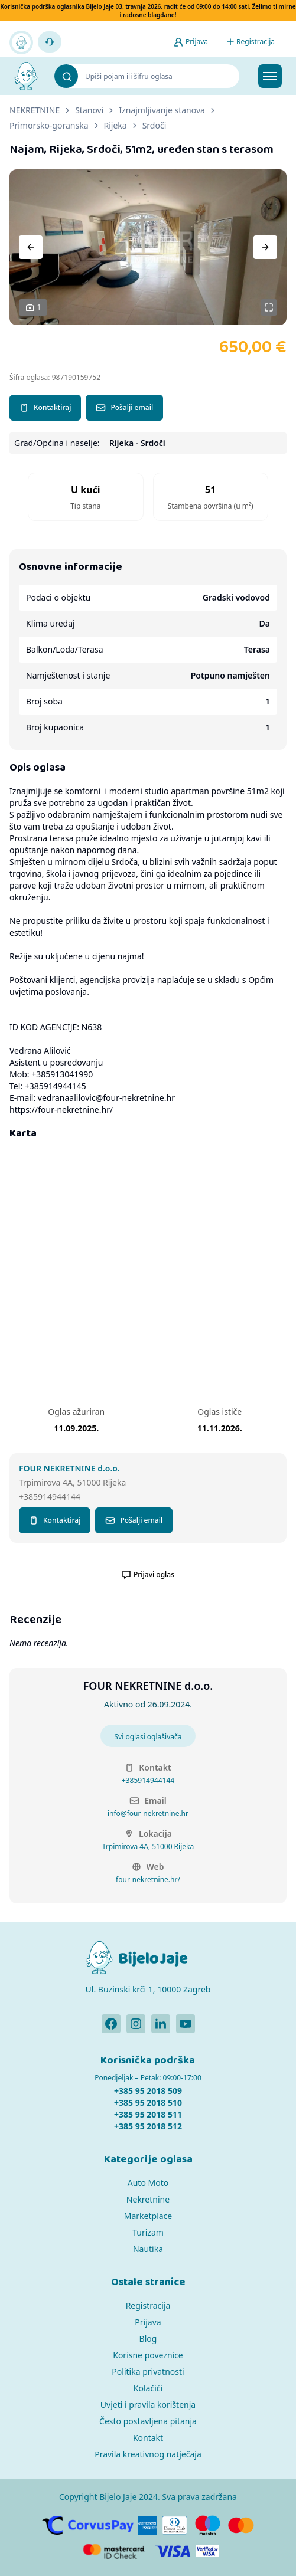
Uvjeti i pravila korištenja (148, 2404)
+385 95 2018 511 (148, 2114)
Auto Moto (148, 2182)
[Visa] (173, 2551)
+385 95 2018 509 (148, 2090)
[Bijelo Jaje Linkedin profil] (160, 2023)
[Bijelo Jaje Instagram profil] (135, 2023)
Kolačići (148, 2388)
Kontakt (148, 2437)
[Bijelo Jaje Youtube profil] (185, 2023)
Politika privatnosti (148, 2371)
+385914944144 (148, 1780)
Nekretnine (148, 2199)
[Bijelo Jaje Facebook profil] (111, 2023)
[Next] (265, 247)
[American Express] (147, 2525)
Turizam (148, 2232)
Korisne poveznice (148, 2355)
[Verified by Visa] (207, 2551)
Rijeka (115, 125)
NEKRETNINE (34, 110)
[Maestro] (207, 2525)
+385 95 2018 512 (148, 2126)
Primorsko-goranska (49, 125)
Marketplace (148, 2215)
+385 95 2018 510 (148, 2102)
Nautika (148, 2248)
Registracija (148, 2305)
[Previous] (31, 247)
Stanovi (89, 110)
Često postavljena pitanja (148, 2421)
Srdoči (154, 125)
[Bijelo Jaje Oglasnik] (26, 76)
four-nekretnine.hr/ (148, 1880)
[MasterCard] (241, 2525)
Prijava (148, 2322)
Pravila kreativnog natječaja (148, 2454)
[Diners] (174, 2525)
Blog (148, 2338)
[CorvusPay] (88, 2525)
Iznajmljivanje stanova (162, 110)
